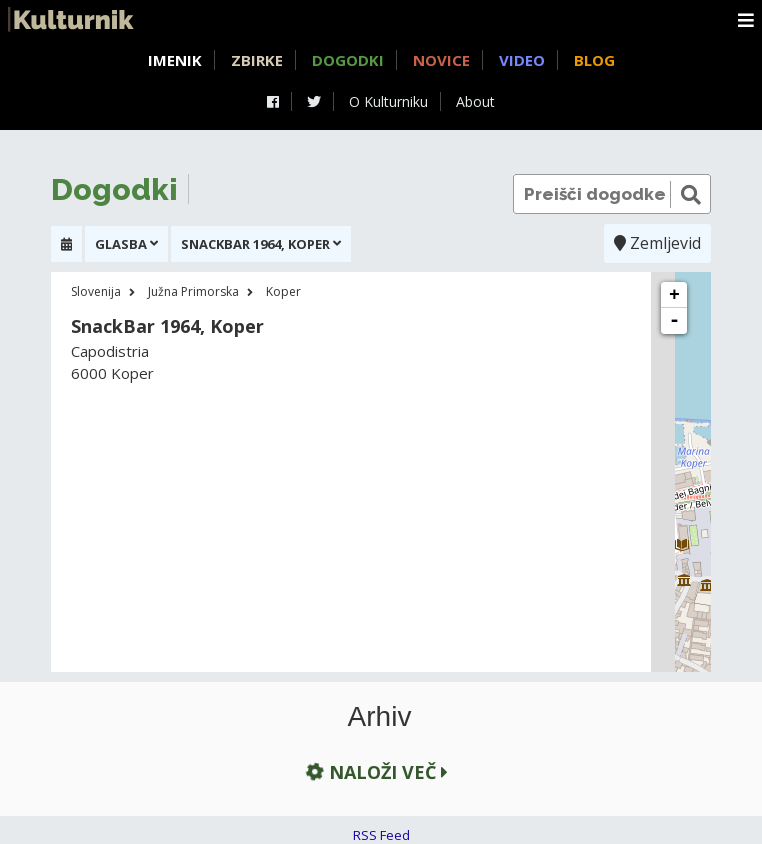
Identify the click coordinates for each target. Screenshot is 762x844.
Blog (594, 60)
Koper (283, 291)
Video (522, 60)
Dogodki (348, 60)
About (475, 101)
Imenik (175, 60)
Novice (441, 60)
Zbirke (257, 60)
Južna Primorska (193, 291)
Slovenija (96, 291)
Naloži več (375, 772)
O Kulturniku (388, 101)
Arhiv (380, 717)
